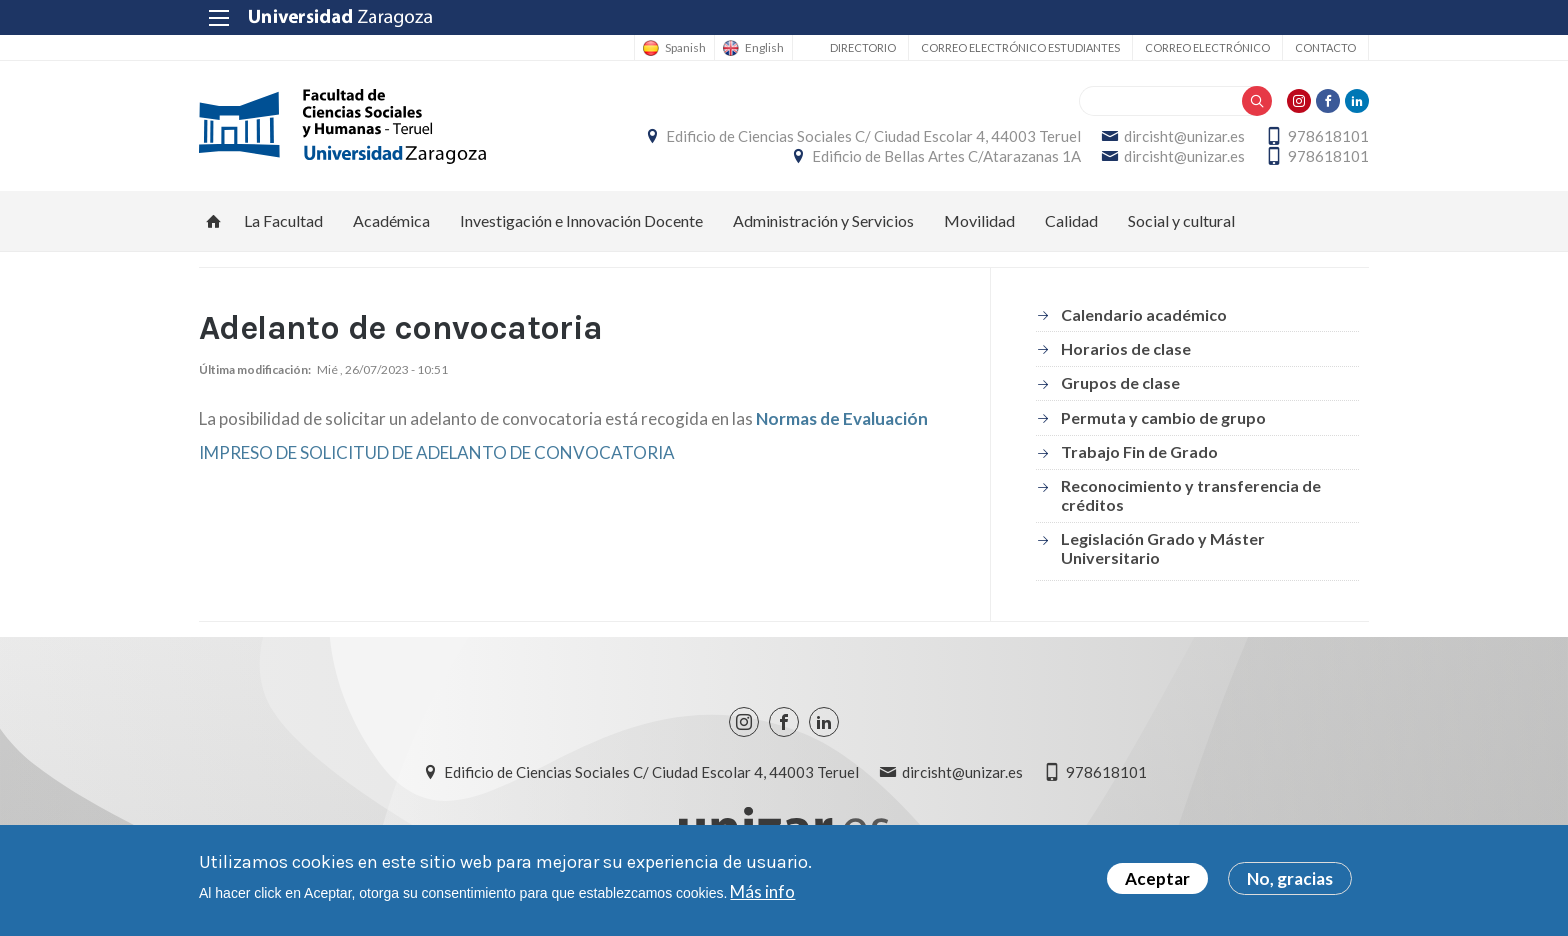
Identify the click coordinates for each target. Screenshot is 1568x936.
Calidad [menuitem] (1071, 220)
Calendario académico (1144, 314)
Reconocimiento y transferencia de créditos (1191, 494)
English (764, 48)
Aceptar (1157, 880)
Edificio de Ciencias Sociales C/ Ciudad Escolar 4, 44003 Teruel (873, 136)
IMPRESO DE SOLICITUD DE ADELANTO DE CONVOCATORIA (437, 452)
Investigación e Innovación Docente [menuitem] (581, 220)
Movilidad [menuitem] (979, 220)
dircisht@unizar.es (1184, 136)
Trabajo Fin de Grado (1139, 451)
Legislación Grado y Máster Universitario (1163, 547)
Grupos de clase (1120, 382)
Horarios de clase (1126, 348)
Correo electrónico (1207, 47)
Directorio (863, 47)
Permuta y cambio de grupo (1163, 417)
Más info (762, 892)
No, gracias (1290, 880)
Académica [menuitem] (391, 220)
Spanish (685, 48)
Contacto (1325, 47)
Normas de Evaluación (842, 418)
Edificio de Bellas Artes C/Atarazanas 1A (946, 156)
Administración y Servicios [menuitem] (823, 220)
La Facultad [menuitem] (283, 220)
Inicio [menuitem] (214, 221)
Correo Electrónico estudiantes (1020, 47)
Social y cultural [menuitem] (1181, 220)
